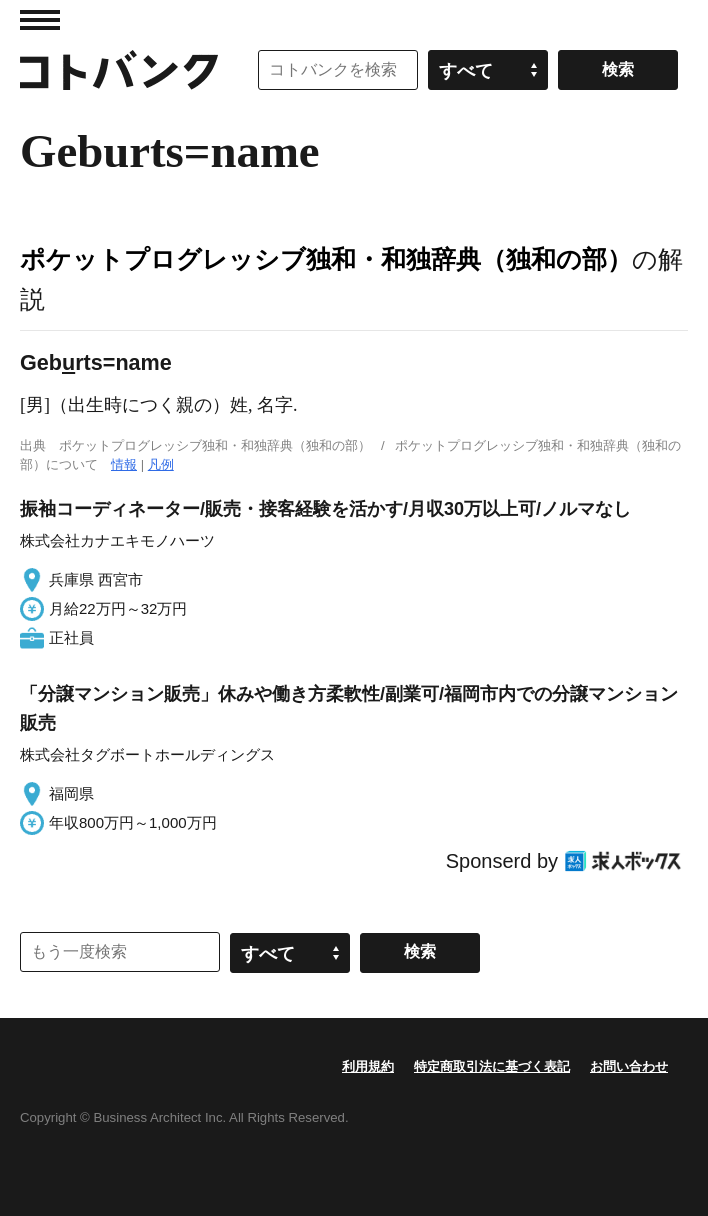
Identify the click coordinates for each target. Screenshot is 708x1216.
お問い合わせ (629, 1066)
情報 (124, 464)
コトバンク (119, 70)
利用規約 (368, 1066)
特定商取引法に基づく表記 (492, 1066)
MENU (40, 20)
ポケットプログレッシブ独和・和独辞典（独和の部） (326, 259)
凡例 (161, 464)
